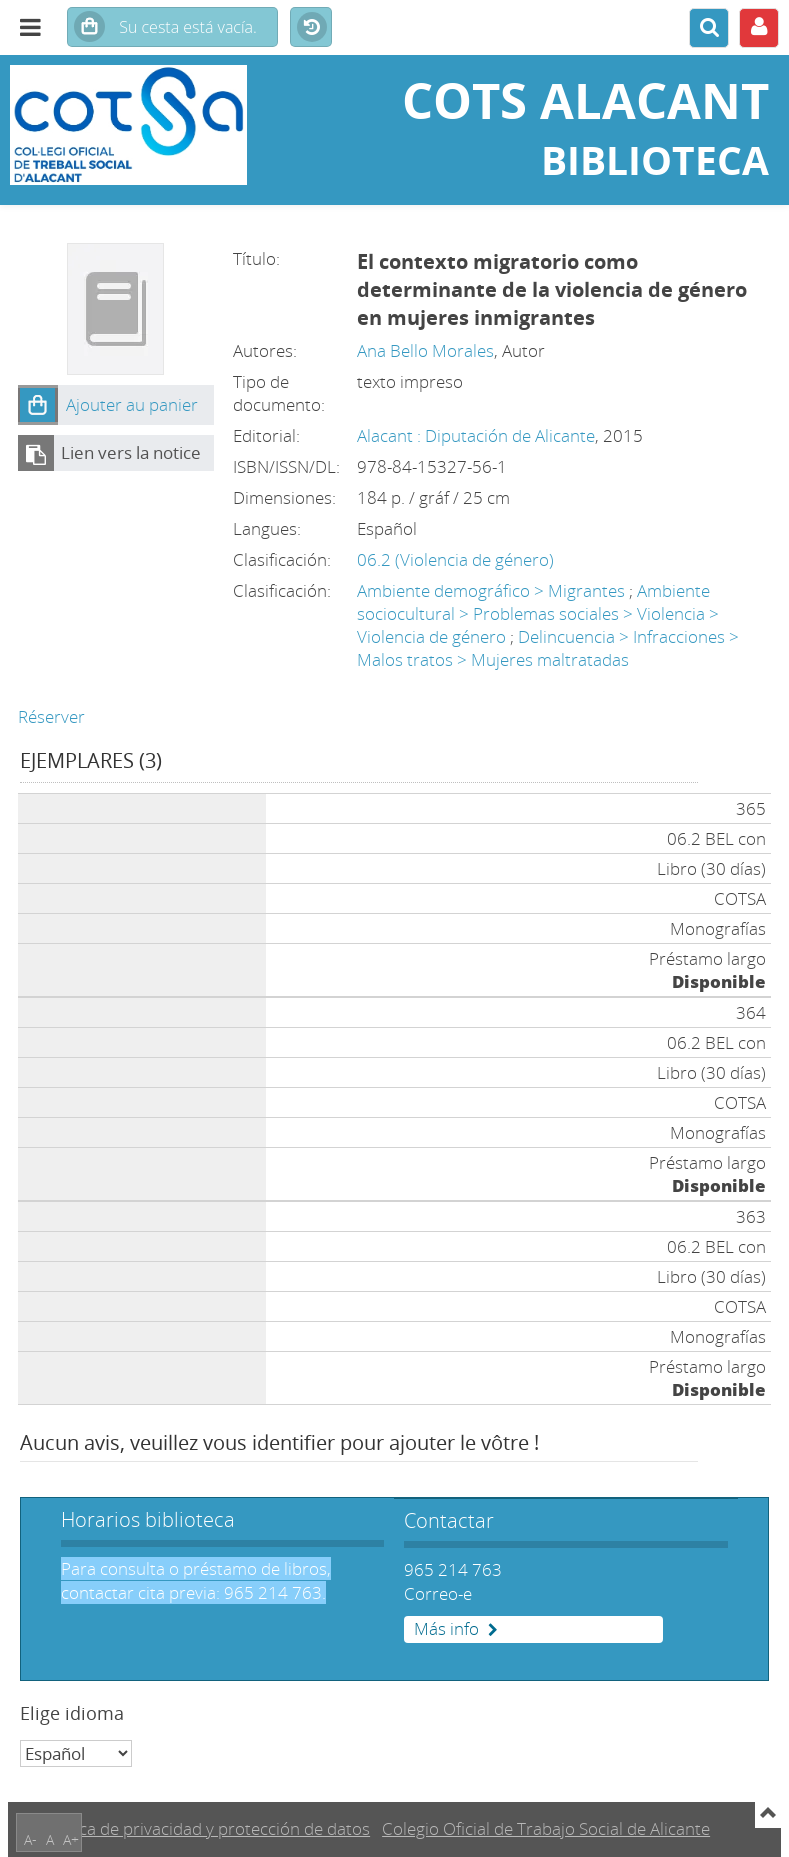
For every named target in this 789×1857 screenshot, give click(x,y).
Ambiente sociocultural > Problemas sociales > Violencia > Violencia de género (538, 613)
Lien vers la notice (131, 452)
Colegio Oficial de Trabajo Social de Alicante (546, 1828)
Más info (446, 1629)
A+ (71, 1839)
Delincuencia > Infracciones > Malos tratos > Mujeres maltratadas (548, 648)
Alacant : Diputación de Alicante (476, 435)
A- (30, 1839)
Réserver (51, 716)
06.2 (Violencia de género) (455, 559)
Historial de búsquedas (311, 28)
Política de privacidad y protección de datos (205, 1828)
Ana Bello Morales (425, 350)
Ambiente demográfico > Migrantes (491, 590)
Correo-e (438, 1593)
